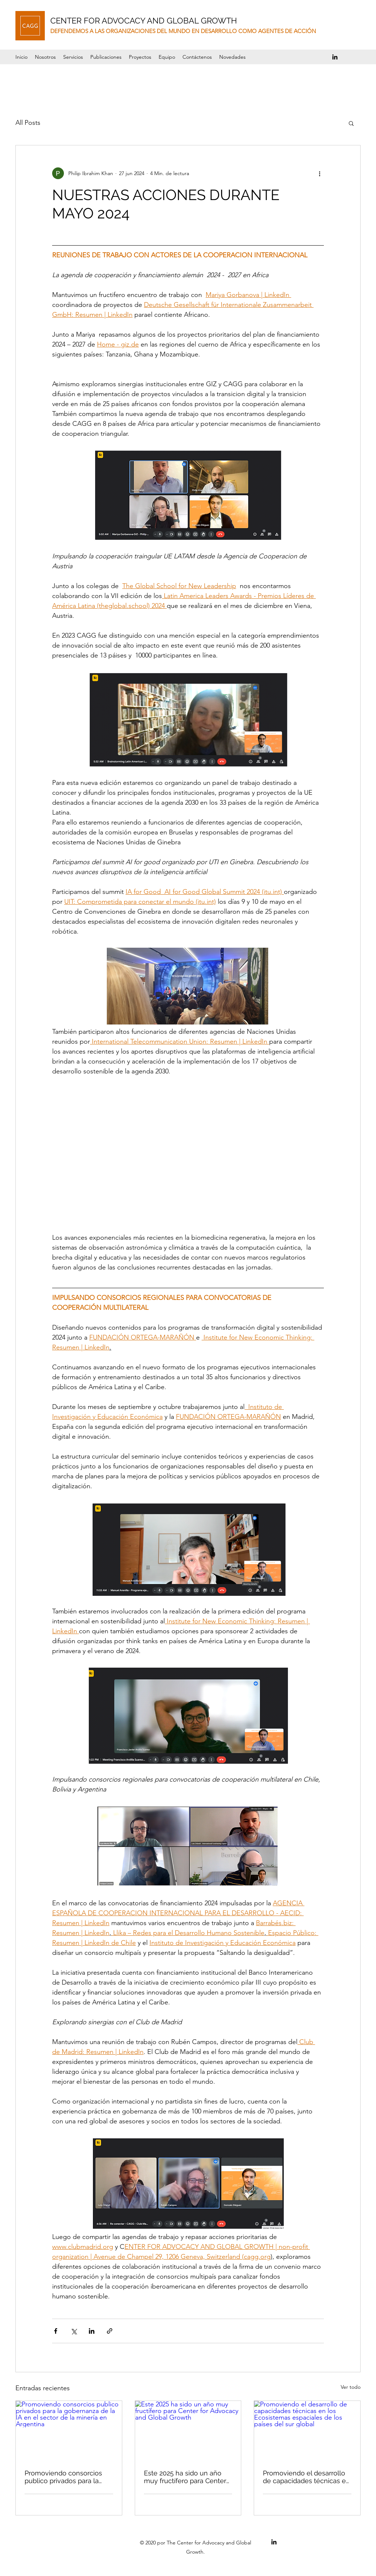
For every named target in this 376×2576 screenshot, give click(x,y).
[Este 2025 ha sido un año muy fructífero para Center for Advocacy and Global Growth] (188, 2430)
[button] (140, 56)
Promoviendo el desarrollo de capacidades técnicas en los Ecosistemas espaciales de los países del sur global (306, 2477)
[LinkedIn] (335, 57)
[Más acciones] (319, 173)
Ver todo (351, 2387)
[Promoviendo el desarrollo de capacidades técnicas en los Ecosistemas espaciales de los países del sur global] (307, 2430)
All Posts (27, 123)
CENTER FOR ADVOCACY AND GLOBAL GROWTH (143, 20)
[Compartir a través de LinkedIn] (91, 2330)
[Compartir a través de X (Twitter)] (73, 2330)
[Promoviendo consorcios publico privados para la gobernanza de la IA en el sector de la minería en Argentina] (69, 2430)
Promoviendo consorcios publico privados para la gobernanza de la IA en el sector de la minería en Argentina (64, 2477)
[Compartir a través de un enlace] (109, 2330)
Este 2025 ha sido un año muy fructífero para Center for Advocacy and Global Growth (185, 2477)
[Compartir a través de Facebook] (55, 2330)
